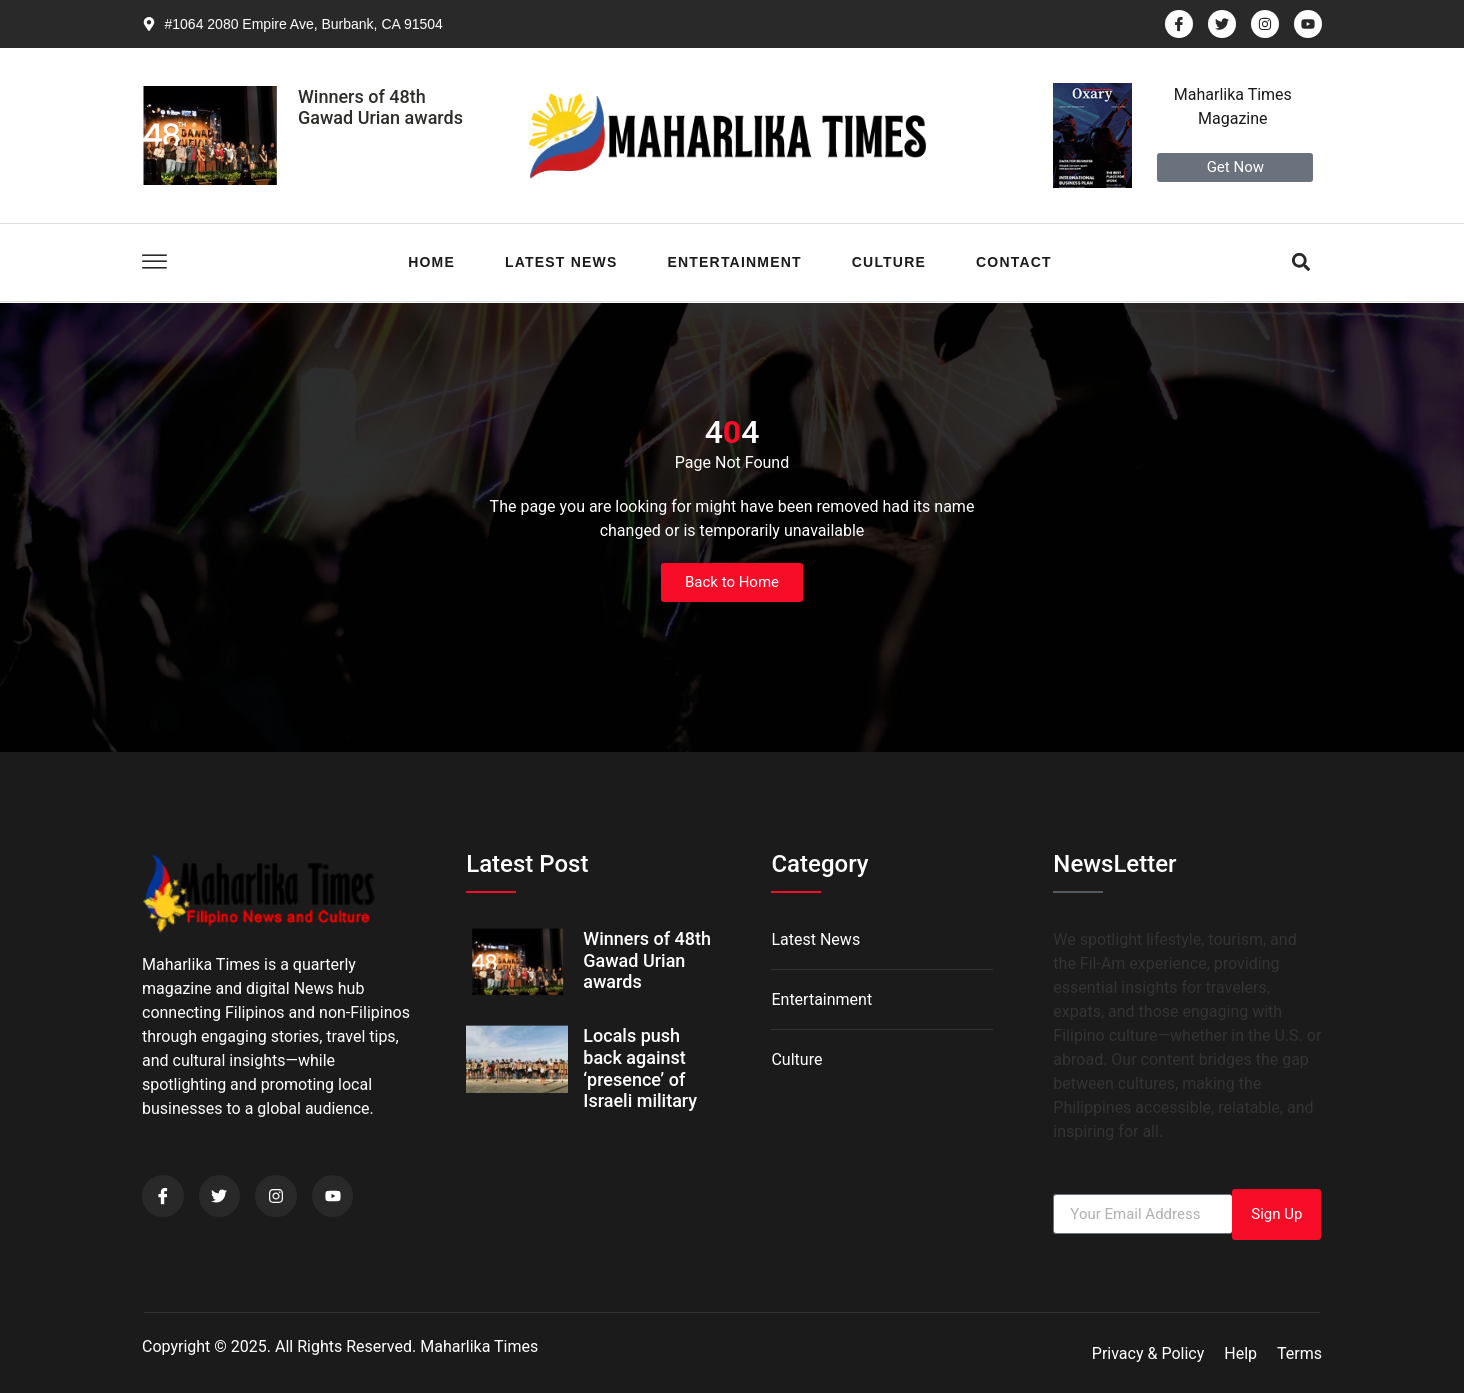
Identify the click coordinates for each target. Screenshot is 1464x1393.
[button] (1301, 262)
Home (431, 262)
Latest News (561, 262)
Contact (1014, 262)
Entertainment (734, 262)
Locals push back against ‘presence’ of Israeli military (640, 1068)
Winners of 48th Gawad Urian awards (380, 107)
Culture (889, 262)
